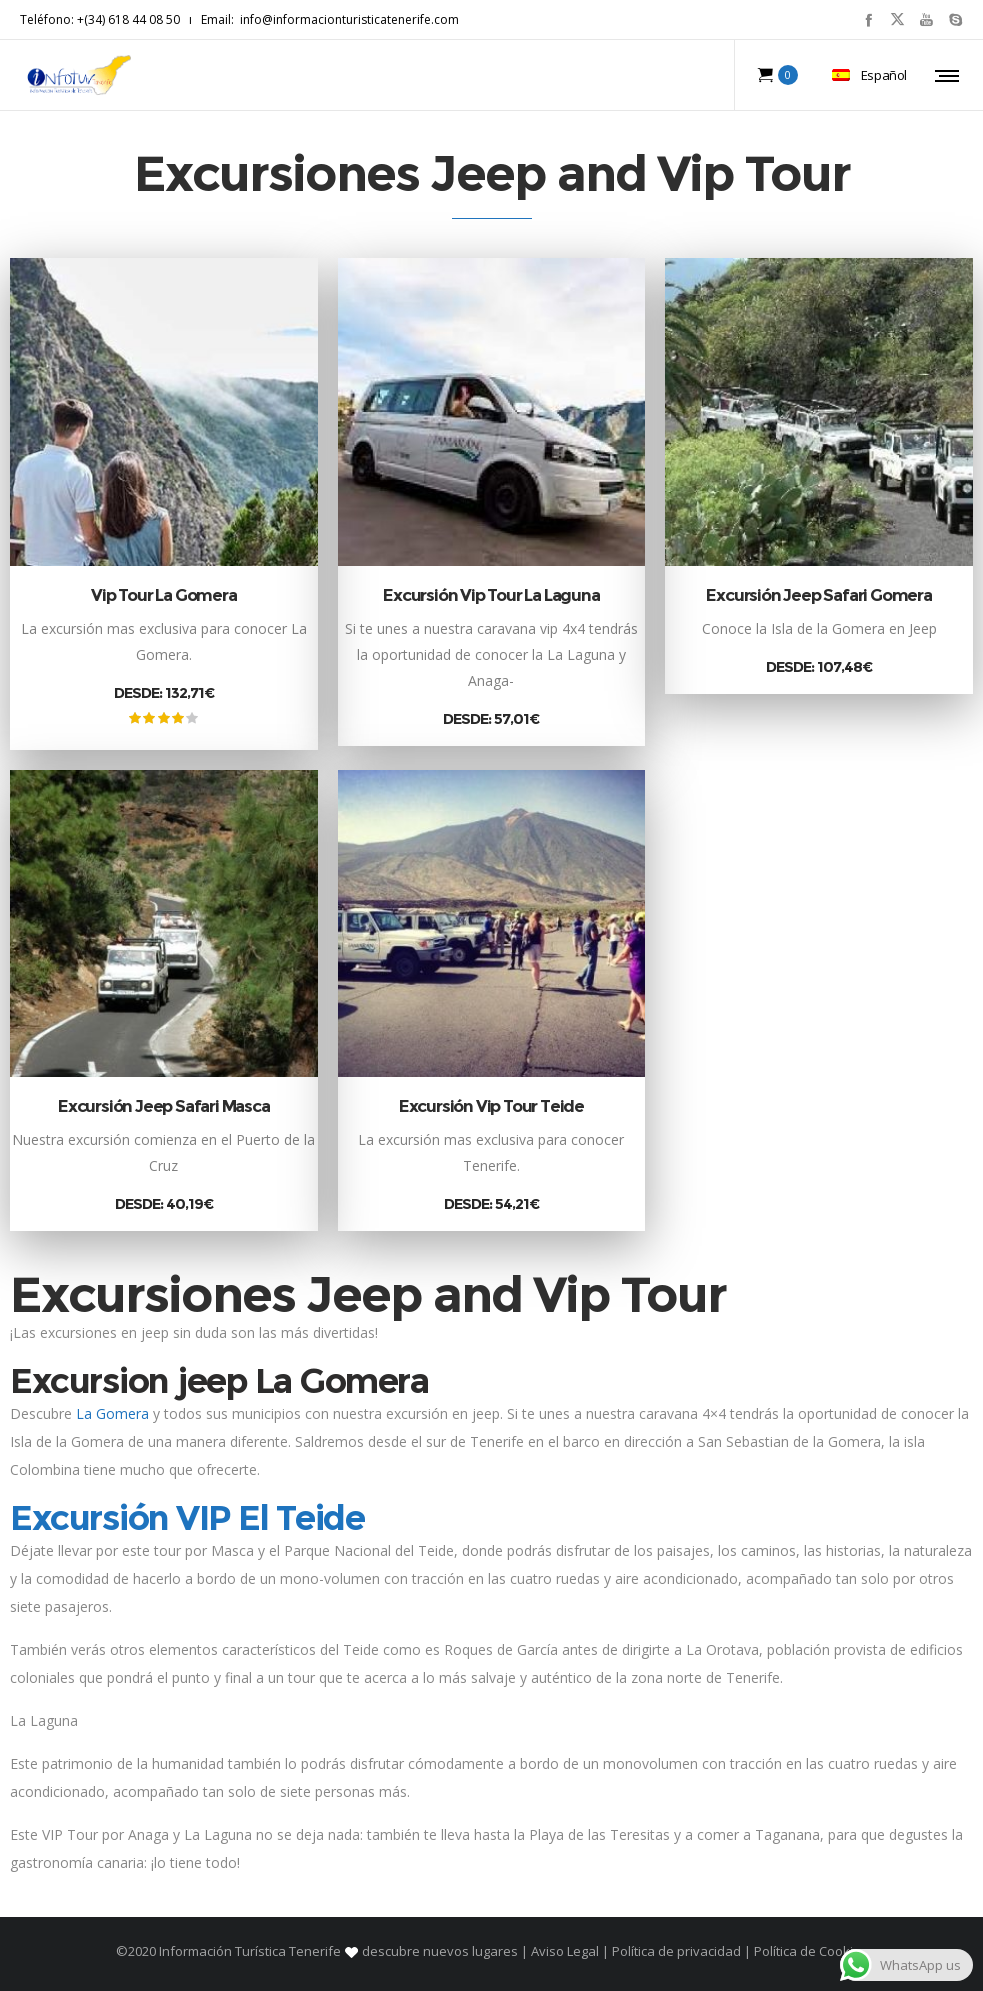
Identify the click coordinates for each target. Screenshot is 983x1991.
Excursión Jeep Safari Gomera (818, 595)
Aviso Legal (565, 1951)
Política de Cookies (809, 1951)
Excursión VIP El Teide (187, 1517)
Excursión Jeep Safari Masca (164, 1106)
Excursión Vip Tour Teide (491, 1106)
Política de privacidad (676, 1951)
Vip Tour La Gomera (163, 595)
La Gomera (112, 1413)
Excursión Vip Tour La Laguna (491, 595)
